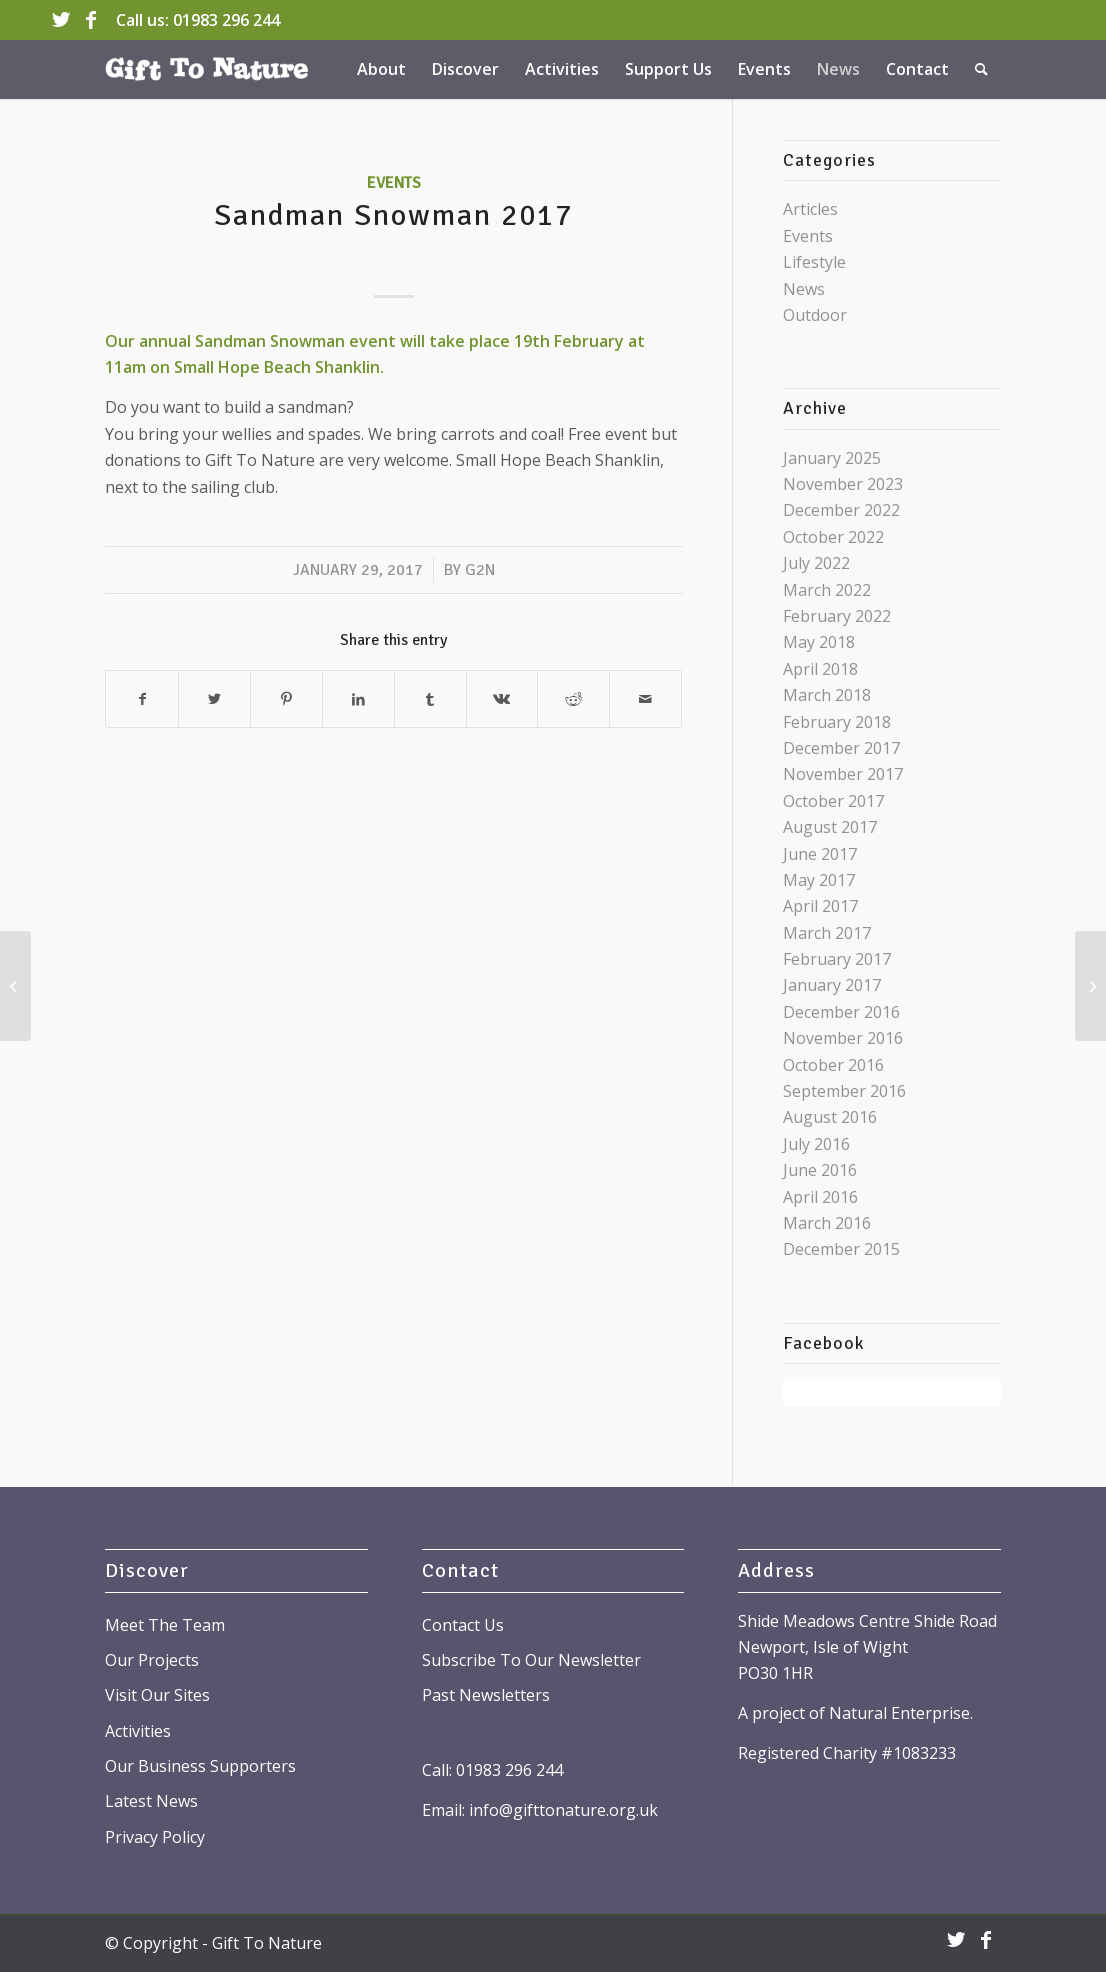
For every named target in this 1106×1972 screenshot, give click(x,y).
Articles (810, 209)
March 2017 (827, 933)
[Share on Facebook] (142, 699)
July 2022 (816, 563)
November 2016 (843, 1038)
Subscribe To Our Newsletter (531, 1660)
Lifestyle (814, 262)
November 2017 (843, 774)
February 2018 (837, 722)
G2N (480, 570)
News (804, 289)
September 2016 (844, 1091)
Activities (138, 1731)
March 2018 (827, 695)
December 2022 (841, 510)
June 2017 (820, 854)
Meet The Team (165, 1625)
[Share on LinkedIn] (358, 699)
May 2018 (819, 642)
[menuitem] (381, 69)
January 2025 (832, 458)
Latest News (151, 1801)
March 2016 (827, 1223)
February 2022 (837, 616)
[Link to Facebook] (91, 20)
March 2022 (827, 590)
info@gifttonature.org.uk (563, 1810)
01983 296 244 (226, 20)
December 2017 (841, 748)
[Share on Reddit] (573, 699)
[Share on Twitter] (214, 699)
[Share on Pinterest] (286, 699)
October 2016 (833, 1065)
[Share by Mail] (645, 699)
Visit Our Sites (157, 1695)
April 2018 (820, 669)
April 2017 (820, 906)
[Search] (981, 69)
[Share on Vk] (502, 699)
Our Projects (152, 1660)
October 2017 (833, 801)
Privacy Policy (155, 1837)
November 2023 (843, 484)
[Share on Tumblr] (430, 699)
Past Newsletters (486, 1695)
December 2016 (841, 1012)
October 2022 (833, 537)
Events (394, 183)
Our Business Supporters (200, 1766)
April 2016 (820, 1197)
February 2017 (837, 959)
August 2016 (830, 1117)
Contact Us (463, 1625)
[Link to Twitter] (60, 20)
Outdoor (815, 315)
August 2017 (830, 827)
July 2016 (816, 1144)
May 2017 (819, 880)
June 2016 (820, 1170)
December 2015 (841, 1249)
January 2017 (832, 985)
